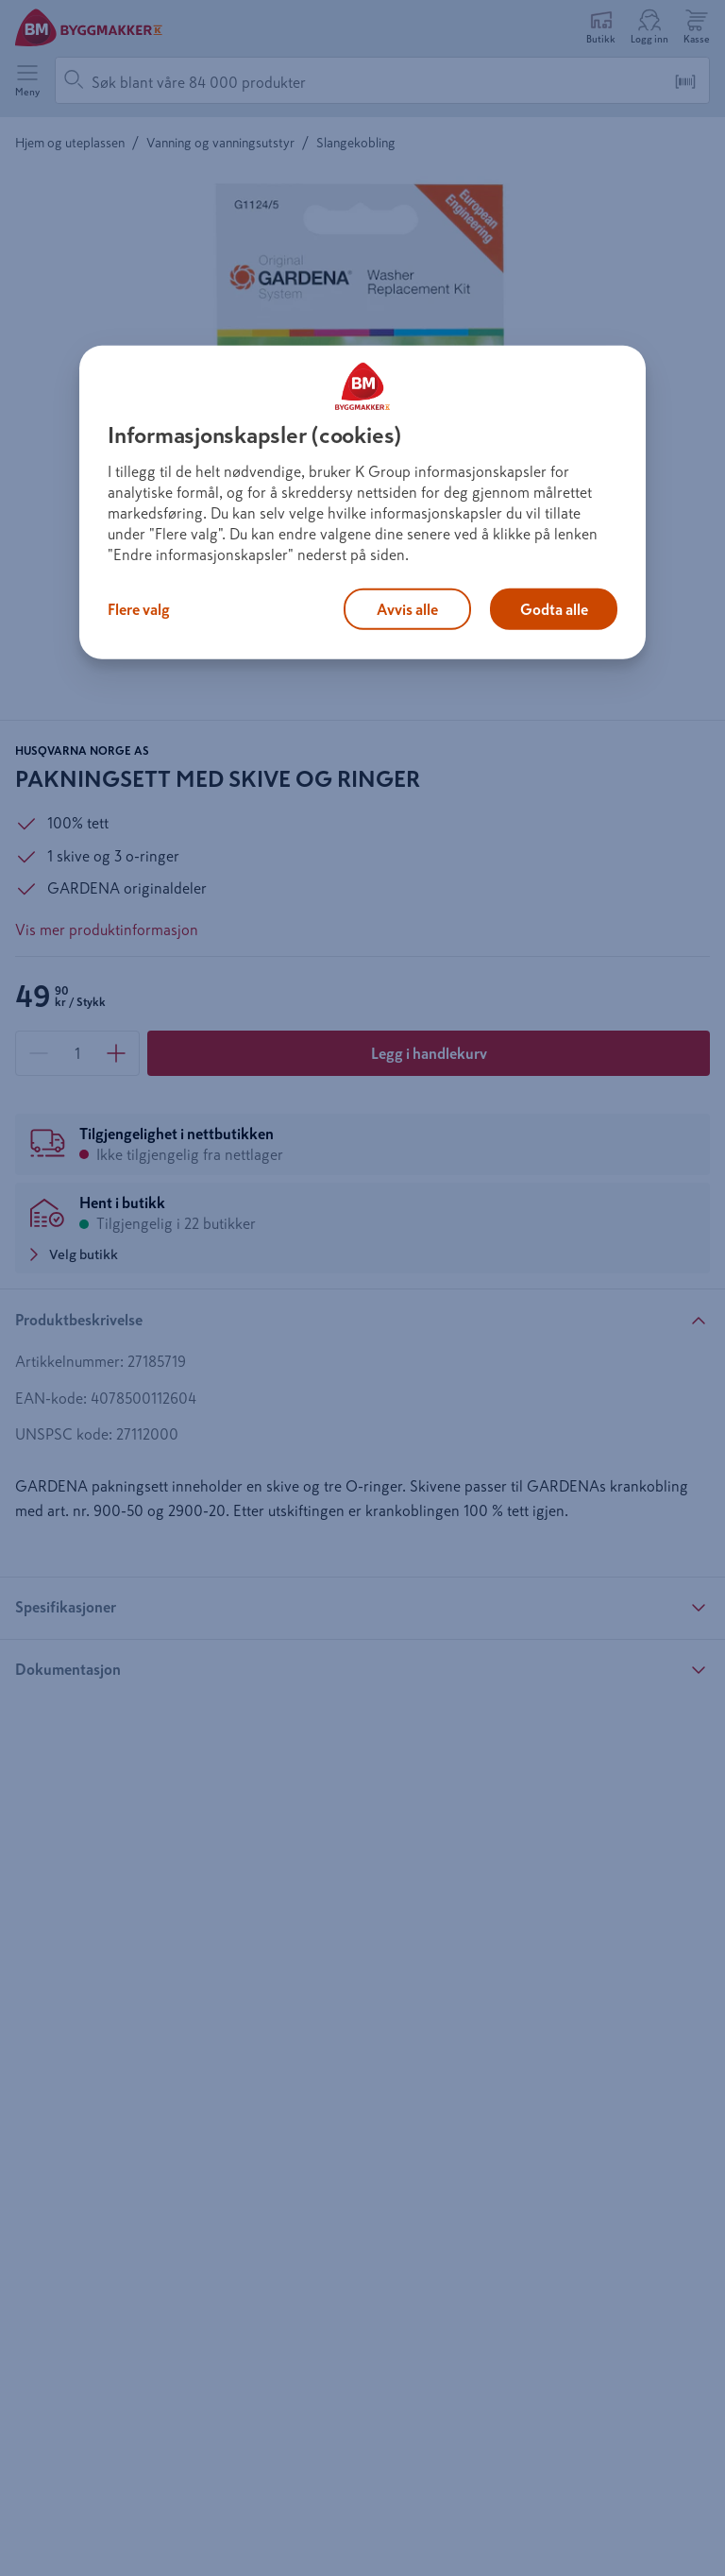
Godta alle (554, 609)
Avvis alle (407, 609)
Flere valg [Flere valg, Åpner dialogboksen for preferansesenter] (139, 609)
